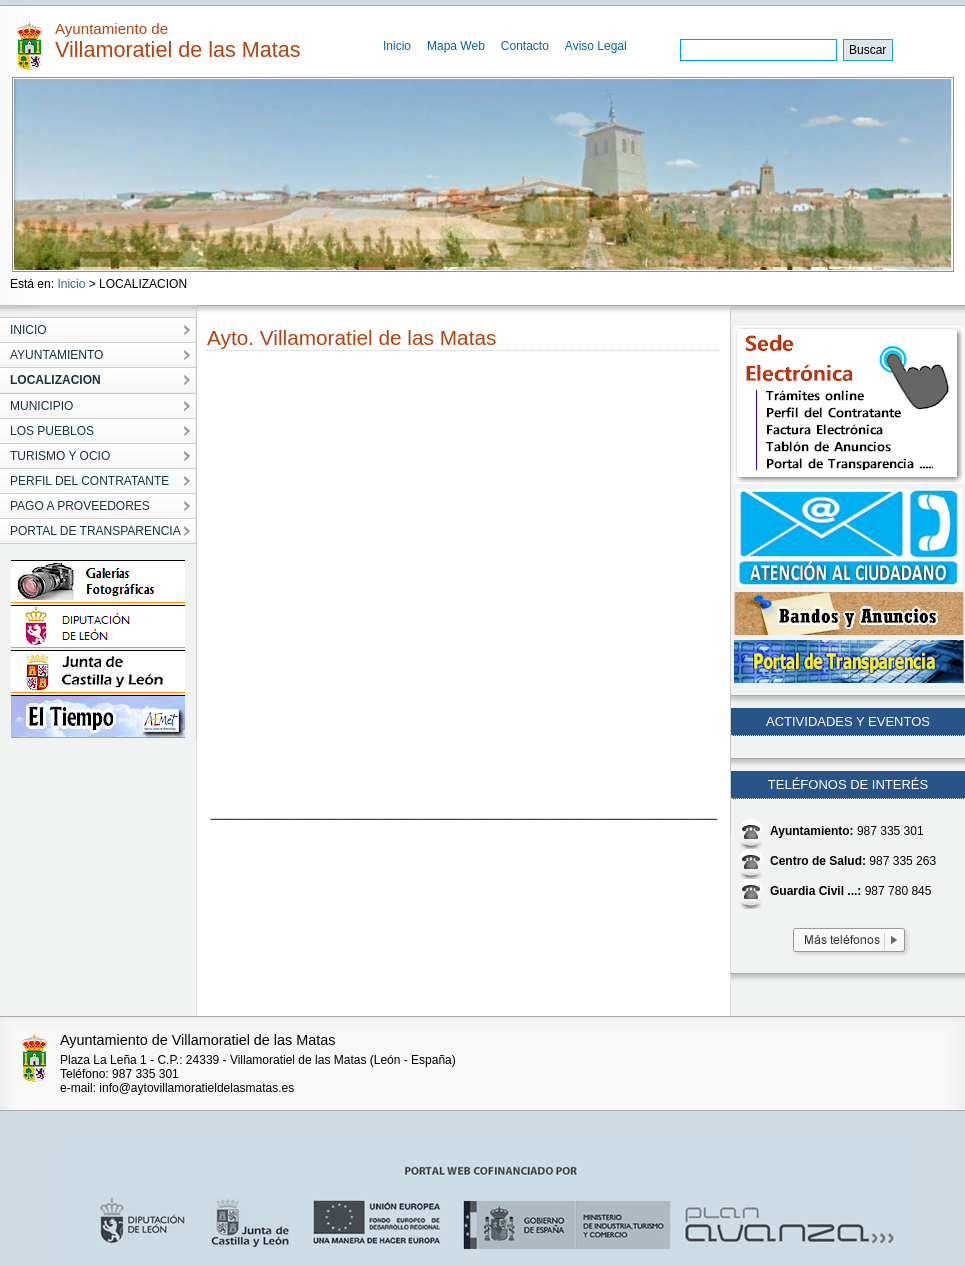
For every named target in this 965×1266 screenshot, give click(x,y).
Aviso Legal (596, 46)
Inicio (397, 46)
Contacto (525, 46)
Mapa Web (456, 46)
